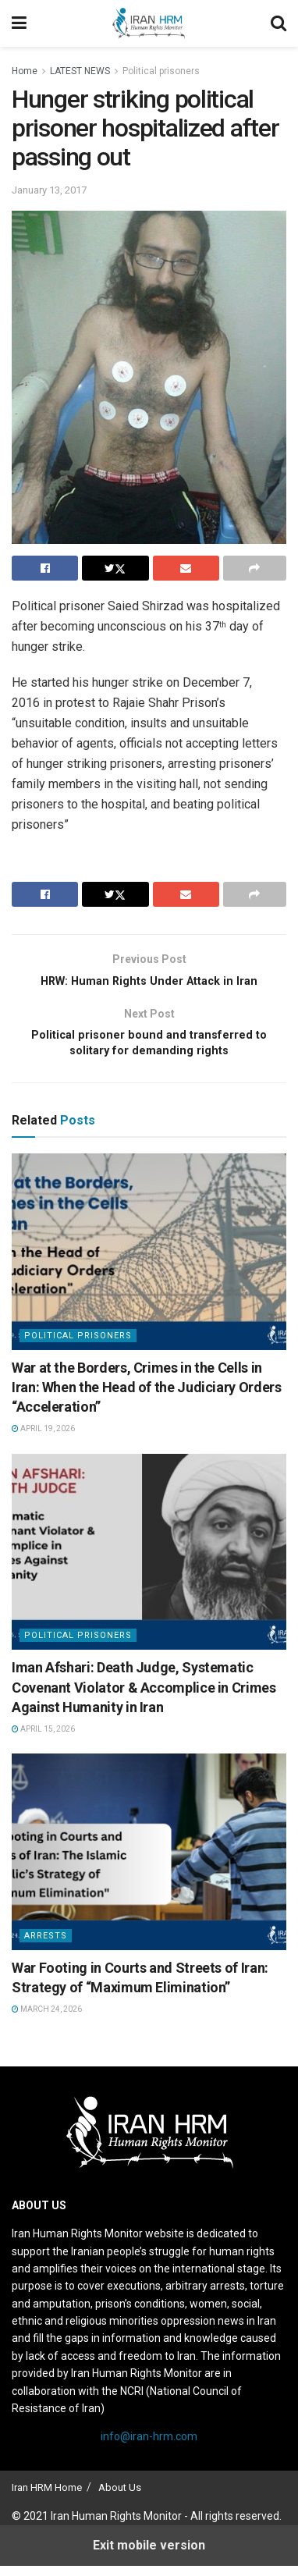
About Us (119, 2497)
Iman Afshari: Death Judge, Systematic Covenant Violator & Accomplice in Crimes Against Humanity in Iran (144, 1697)
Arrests (45, 1946)
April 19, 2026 (43, 1438)
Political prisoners (161, 71)
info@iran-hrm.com (149, 2446)
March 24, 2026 (47, 2019)
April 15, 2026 (43, 1739)
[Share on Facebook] (45, 568)
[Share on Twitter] (115, 568)
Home (24, 71)
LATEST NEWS (80, 71)
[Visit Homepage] (148, 23)
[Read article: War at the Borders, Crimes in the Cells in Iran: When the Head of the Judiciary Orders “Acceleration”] (149, 1262)
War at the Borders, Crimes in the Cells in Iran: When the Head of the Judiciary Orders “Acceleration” (147, 1397)
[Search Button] (278, 23)
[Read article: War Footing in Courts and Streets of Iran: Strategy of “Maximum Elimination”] (149, 1862)
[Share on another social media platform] (254, 568)
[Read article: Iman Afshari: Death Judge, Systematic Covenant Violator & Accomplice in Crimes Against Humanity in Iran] (149, 1562)
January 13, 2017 (49, 190)
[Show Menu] (19, 23)
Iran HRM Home (47, 2497)
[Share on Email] (186, 568)
